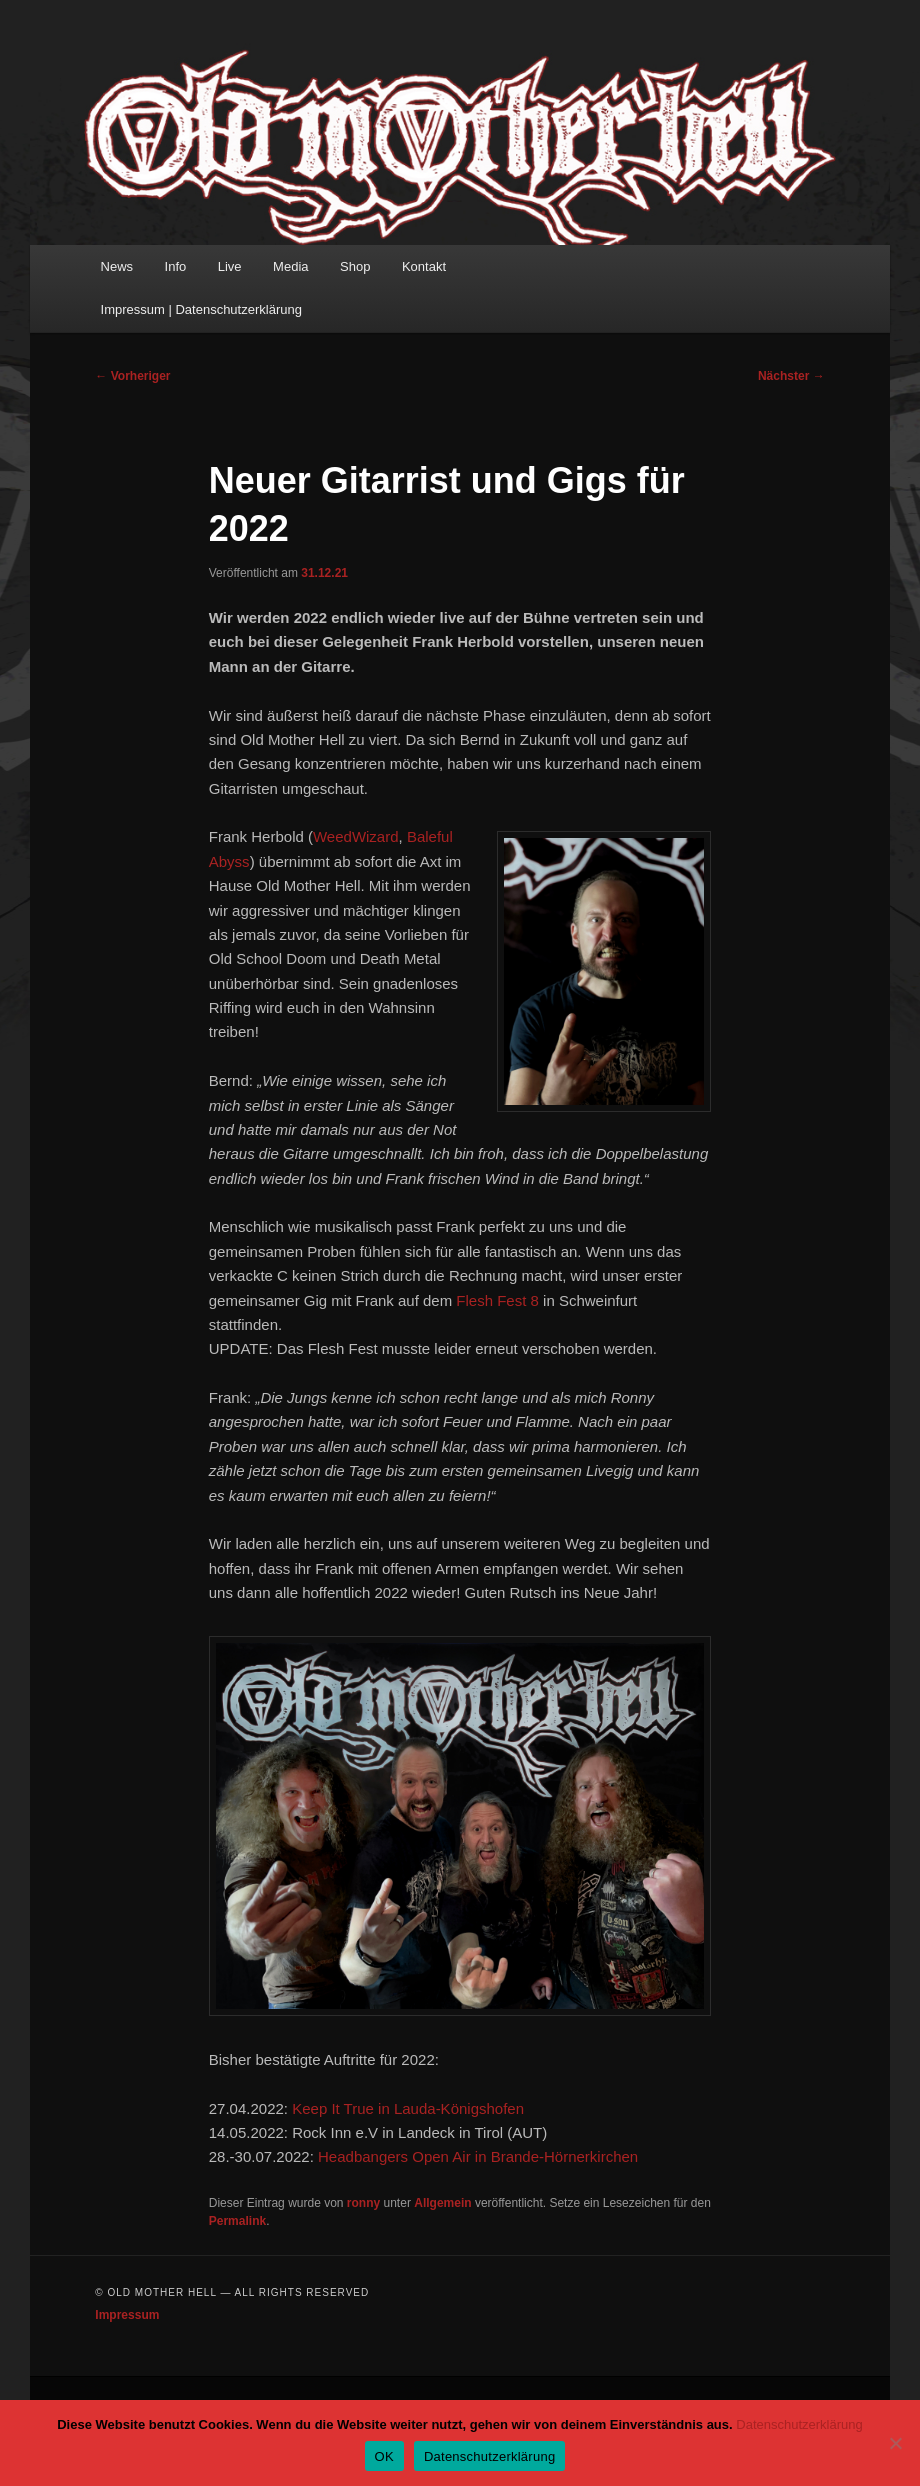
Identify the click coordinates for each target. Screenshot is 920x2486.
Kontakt (424, 266)
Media (290, 266)
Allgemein (442, 2203)
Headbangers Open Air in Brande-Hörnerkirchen (478, 2156)
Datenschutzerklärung (799, 2424)
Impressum (127, 2315)
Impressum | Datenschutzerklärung (201, 309)
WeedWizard (356, 836)
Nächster (791, 376)
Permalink (237, 2221)
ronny (363, 2203)
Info (176, 266)
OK (384, 2456)
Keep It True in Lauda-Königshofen (408, 2108)
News (117, 266)
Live (230, 266)
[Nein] (895, 2443)
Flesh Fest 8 (497, 1300)
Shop (355, 266)
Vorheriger (132, 376)
